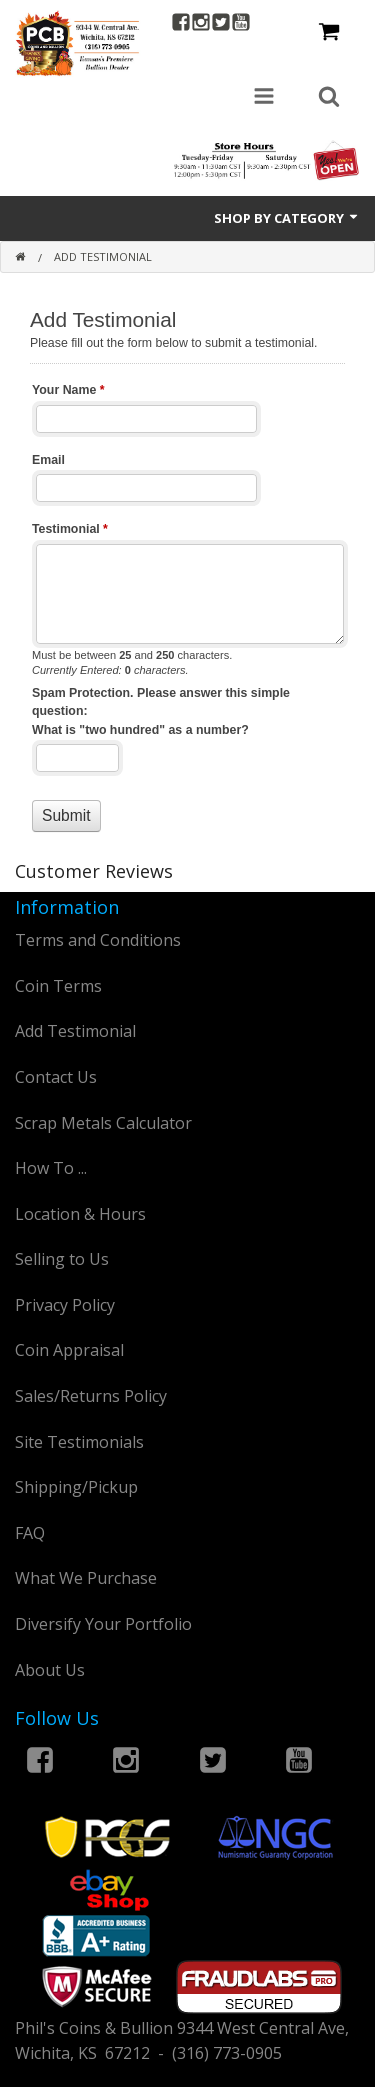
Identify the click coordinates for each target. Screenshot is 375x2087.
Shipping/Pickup (76, 1487)
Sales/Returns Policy (91, 1396)
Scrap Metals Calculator (103, 1123)
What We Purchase (86, 1578)
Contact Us (56, 1077)
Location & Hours (80, 1214)
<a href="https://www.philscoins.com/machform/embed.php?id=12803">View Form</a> (187, 571)
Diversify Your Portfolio (103, 1624)
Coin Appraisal (69, 1350)
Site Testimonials (79, 1442)
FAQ (30, 1533)
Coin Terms (58, 986)
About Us (50, 1670)
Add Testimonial (75, 1031)
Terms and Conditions (98, 940)
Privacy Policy (65, 1305)
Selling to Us (62, 1259)
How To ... (51, 1168)
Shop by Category (287, 218)
